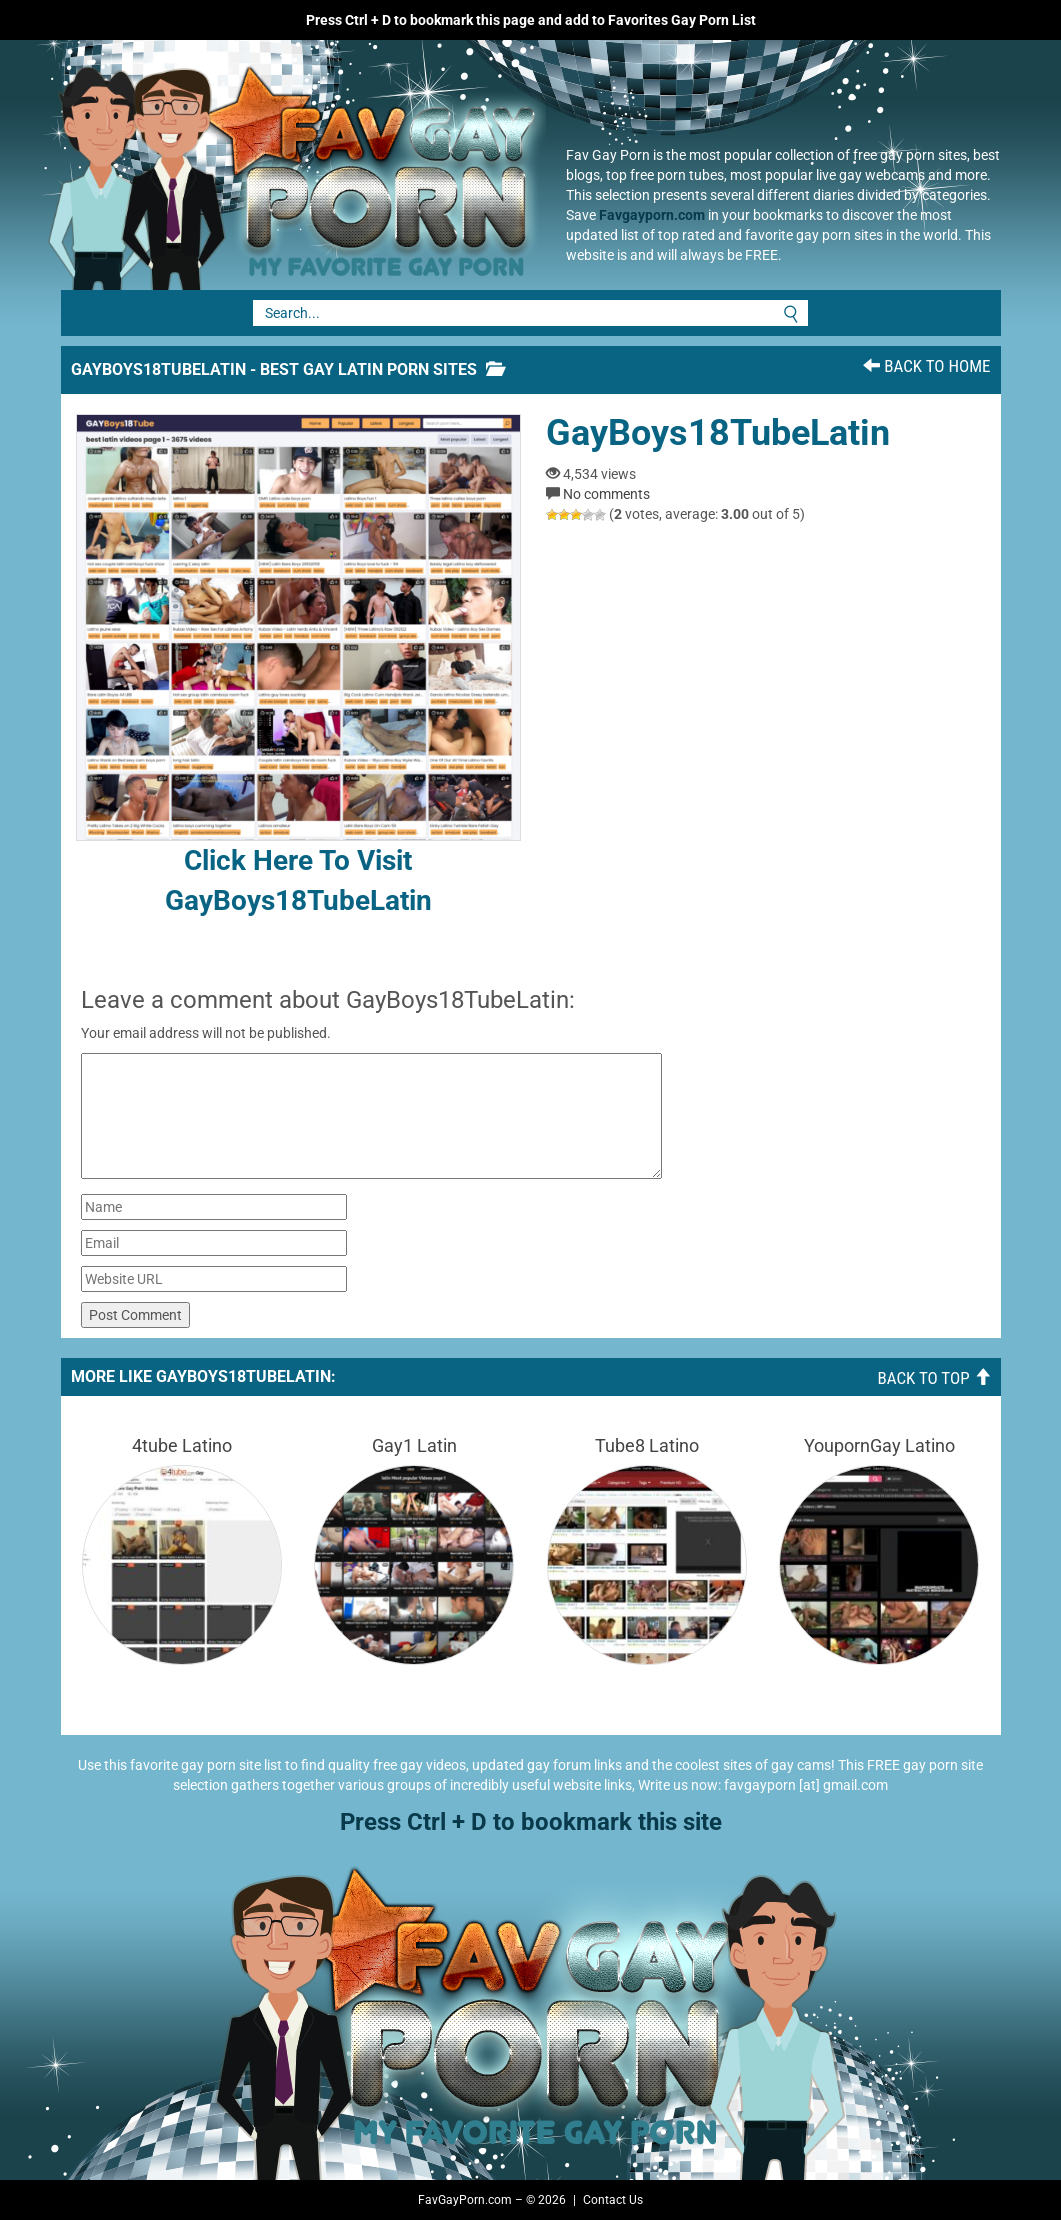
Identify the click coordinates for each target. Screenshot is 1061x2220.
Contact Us (613, 2200)
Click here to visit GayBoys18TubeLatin (298, 665)
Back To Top (933, 1378)
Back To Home (926, 366)
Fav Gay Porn (286, 165)
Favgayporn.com (652, 215)
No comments (606, 494)
